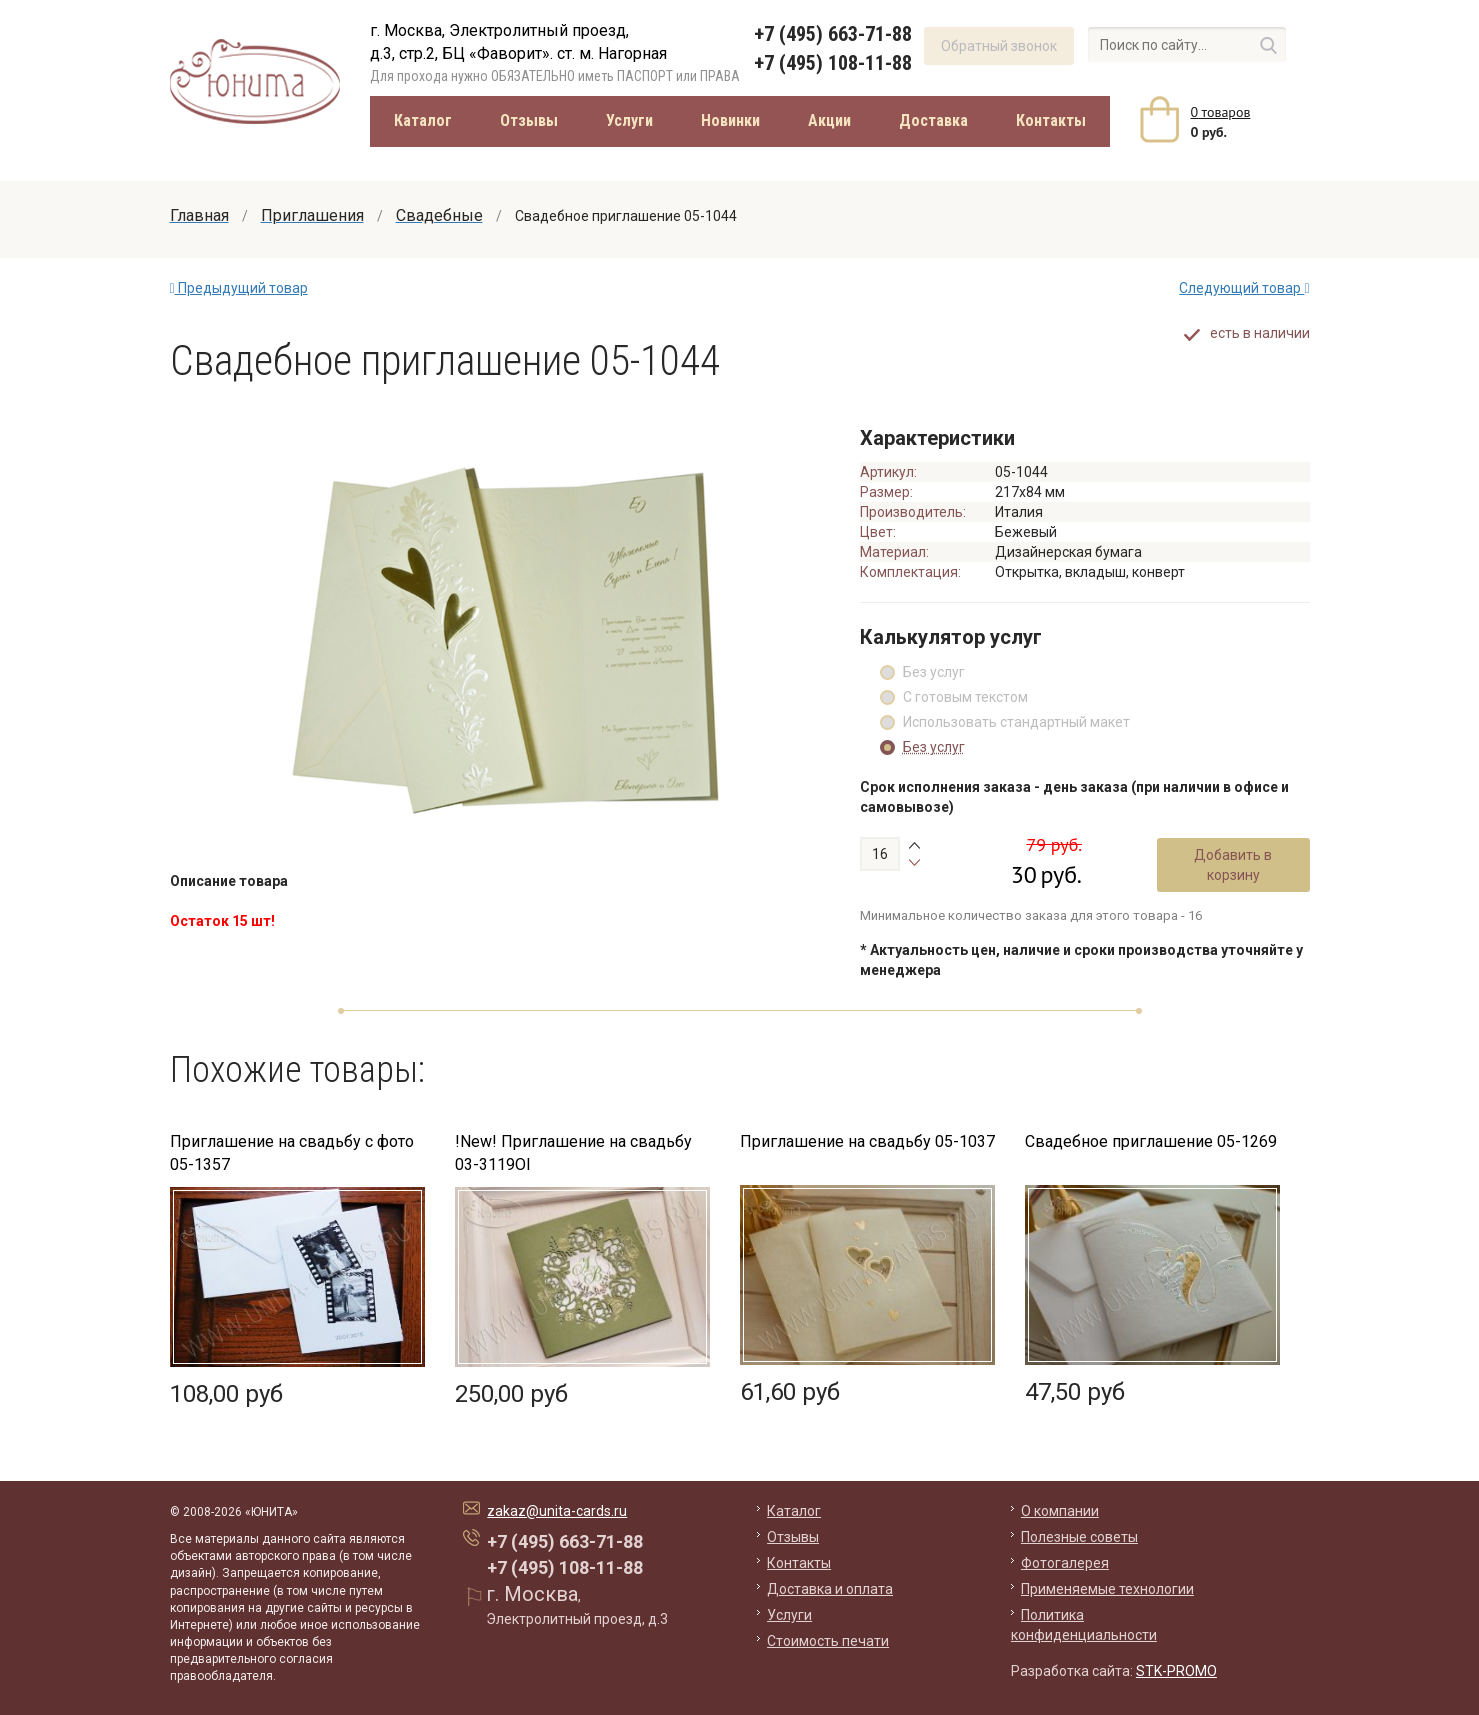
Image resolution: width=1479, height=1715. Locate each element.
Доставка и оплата (830, 1589)
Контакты (1051, 120)
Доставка (933, 120)
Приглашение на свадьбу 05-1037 (867, 1141)
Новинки (730, 120)
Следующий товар (1244, 288)
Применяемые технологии (1107, 1589)
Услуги (629, 120)
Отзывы (529, 120)
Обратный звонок (999, 46)
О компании (1060, 1511)
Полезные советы (1079, 1537)
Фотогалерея (1065, 1563)
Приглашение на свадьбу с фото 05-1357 (292, 1153)
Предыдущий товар (239, 288)
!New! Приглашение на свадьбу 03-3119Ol (573, 1153)
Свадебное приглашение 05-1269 (1151, 1141)
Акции (829, 120)
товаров (1221, 112)
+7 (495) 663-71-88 (833, 34)
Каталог (423, 120)
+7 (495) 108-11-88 (833, 63)
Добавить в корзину (1233, 865)
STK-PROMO (1176, 1671)
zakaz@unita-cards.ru (557, 1511)
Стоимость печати (828, 1641)
